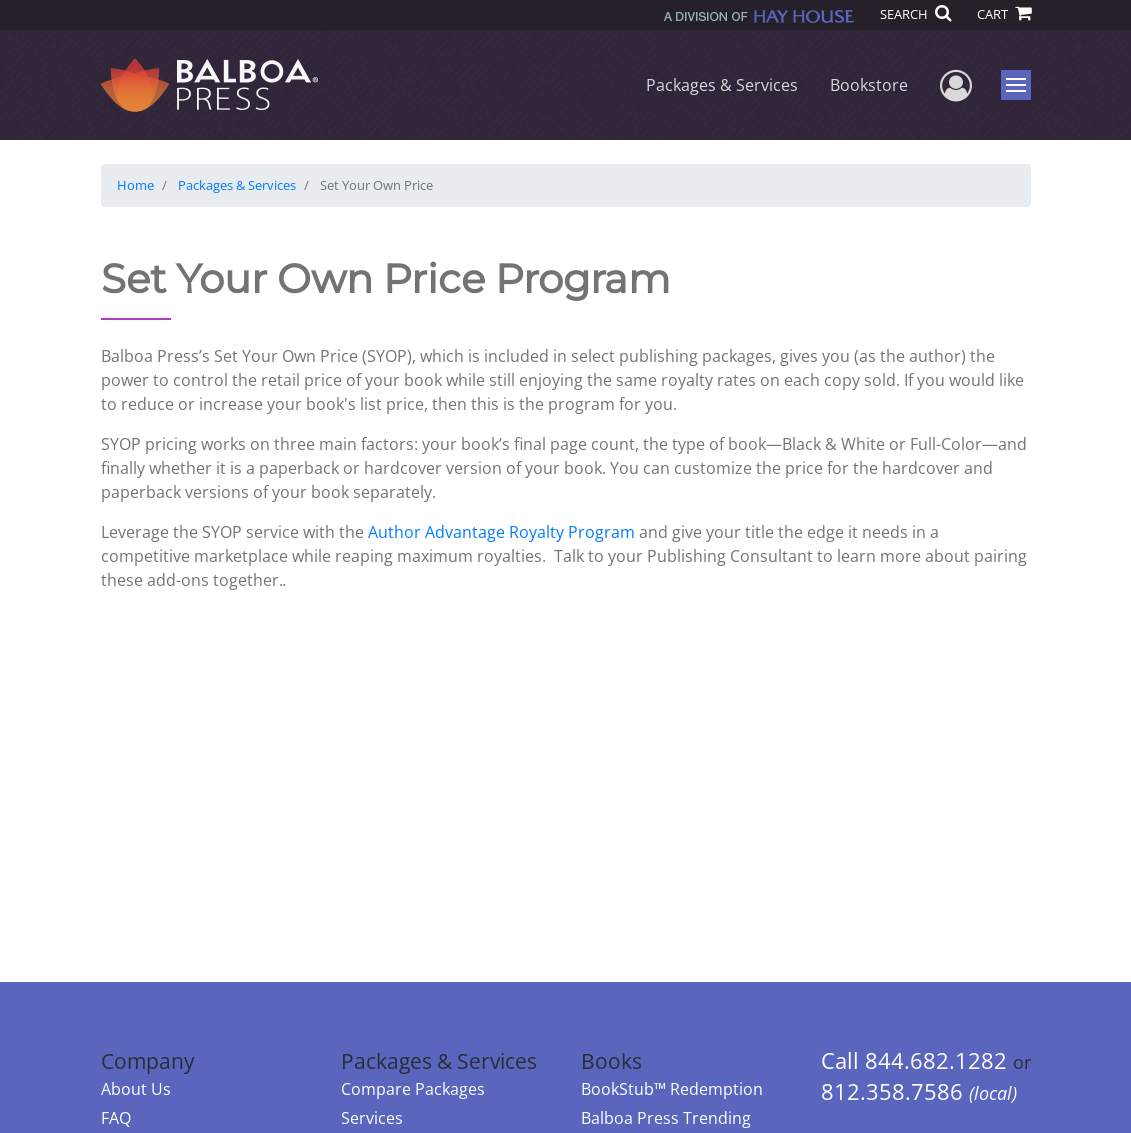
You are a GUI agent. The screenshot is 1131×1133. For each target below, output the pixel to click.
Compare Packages (413, 1089)
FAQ (116, 1118)
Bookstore (869, 85)
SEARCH (915, 14)
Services (372, 1118)
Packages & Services (722, 85)
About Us (136, 1089)
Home (135, 185)
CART (1004, 14)
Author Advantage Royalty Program (499, 532)
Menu (1018, 85)
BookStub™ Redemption (672, 1089)
